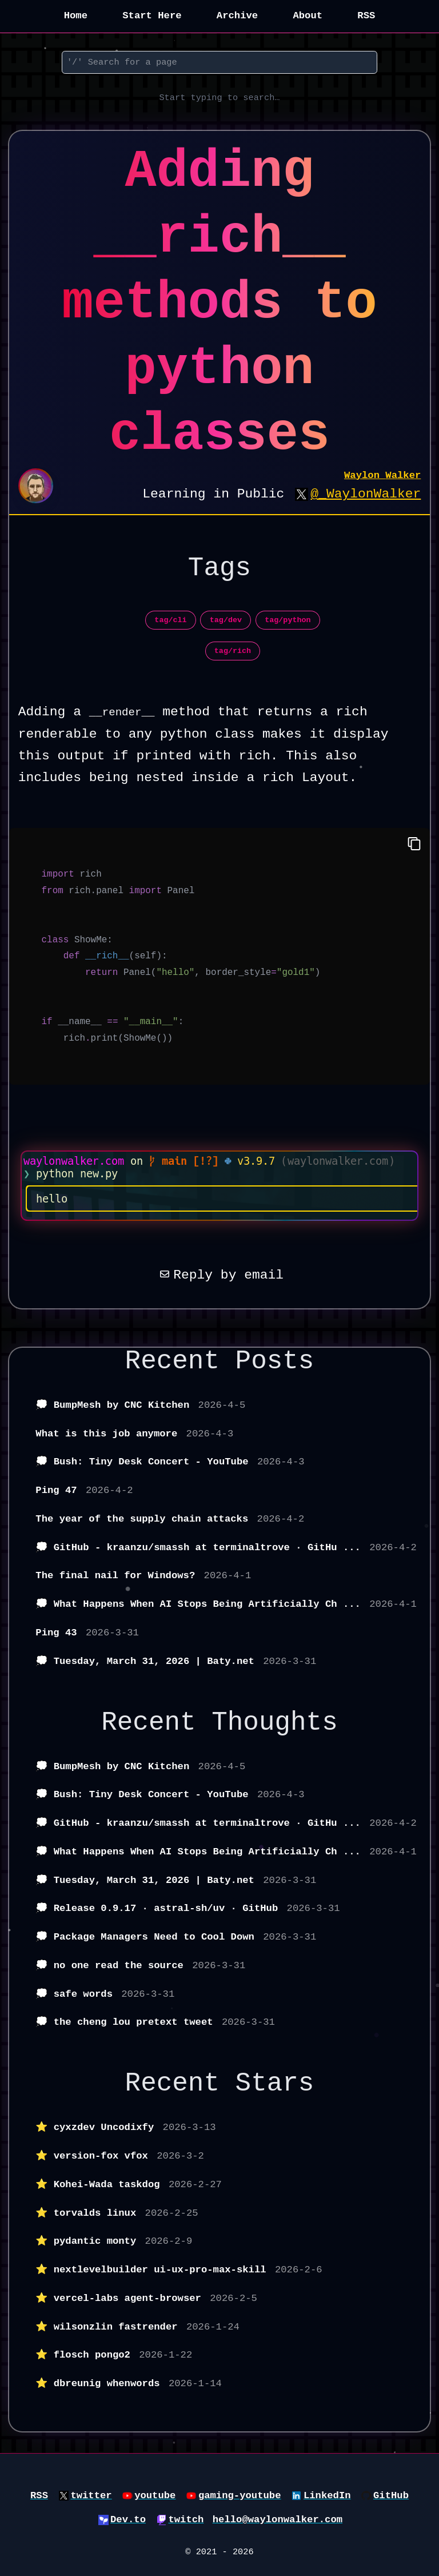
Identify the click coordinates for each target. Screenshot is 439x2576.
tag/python (287, 620)
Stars (275, 2084)
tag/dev (226, 620)
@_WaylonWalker (365, 494)
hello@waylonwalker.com (277, 2519)
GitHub (391, 2495)
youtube (154, 2495)
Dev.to (128, 2519)
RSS (366, 15)
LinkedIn (327, 2495)
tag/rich (232, 651)
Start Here (151, 15)
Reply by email (219, 1275)
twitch (185, 2519)
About (307, 15)
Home (75, 15)
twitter (90, 2495)
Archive (237, 15)
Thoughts (274, 1723)
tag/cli (170, 620)
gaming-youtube (239, 2495)
